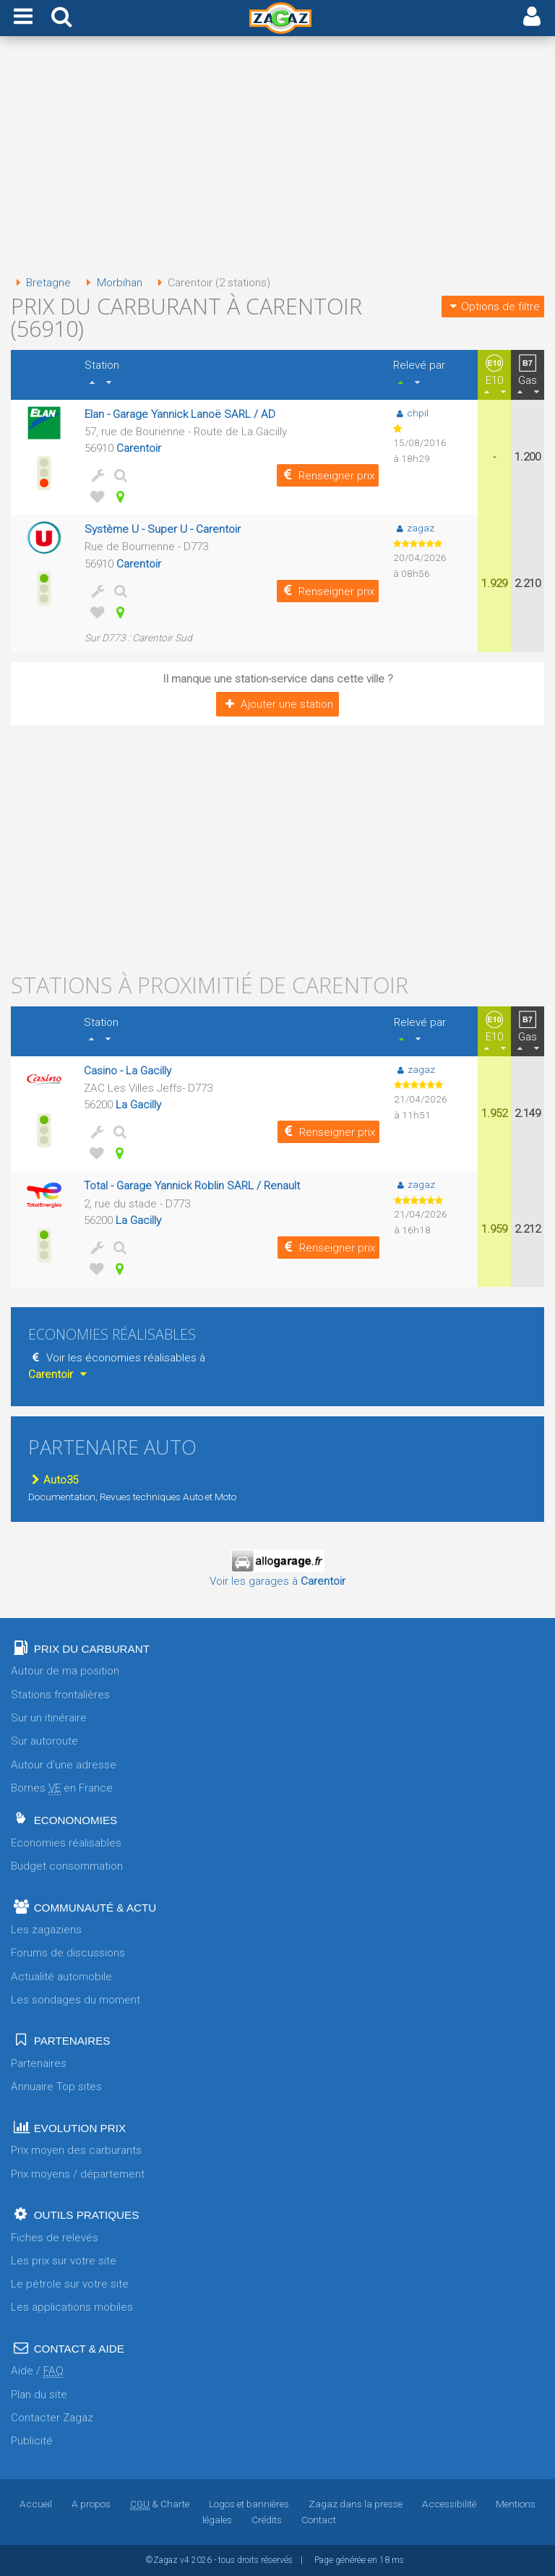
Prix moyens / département (78, 2174)
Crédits (266, 2519)
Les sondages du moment (75, 1999)
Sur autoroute (44, 1740)
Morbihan (111, 282)
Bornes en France (62, 1788)
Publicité (32, 2440)
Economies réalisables (66, 1842)
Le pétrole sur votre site (70, 2283)
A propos (91, 2503)
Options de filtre (493, 306)
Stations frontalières (60, 1694)
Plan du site (39, 2394)
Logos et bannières (249, 2503)
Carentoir (138, 448)
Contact (318, 2519)
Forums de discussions (68, 1952)
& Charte (159, 2503)
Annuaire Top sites (56, 2086)
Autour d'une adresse (63, 1764)
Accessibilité (449, 2503)
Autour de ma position (65, 1670)
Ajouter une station (277, 704)
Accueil (36, 2503)
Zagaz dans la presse (356, 2503)
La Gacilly (138, 1104)
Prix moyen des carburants (76, 2150)
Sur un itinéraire (49, 1717)
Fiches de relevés (54, 2237)
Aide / (37, 2371)
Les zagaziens (46, 1929)
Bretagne (41, 282)
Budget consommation (67, 1866)
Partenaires (38, 2063)
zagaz (413, 528)
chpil (411, 413)
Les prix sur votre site (63, 2260)
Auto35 (53, 1479)
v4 (184, 2560)
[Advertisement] (277, 157)
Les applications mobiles (72, 2307)
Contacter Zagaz (52, 2417)
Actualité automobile (61, 1976)
